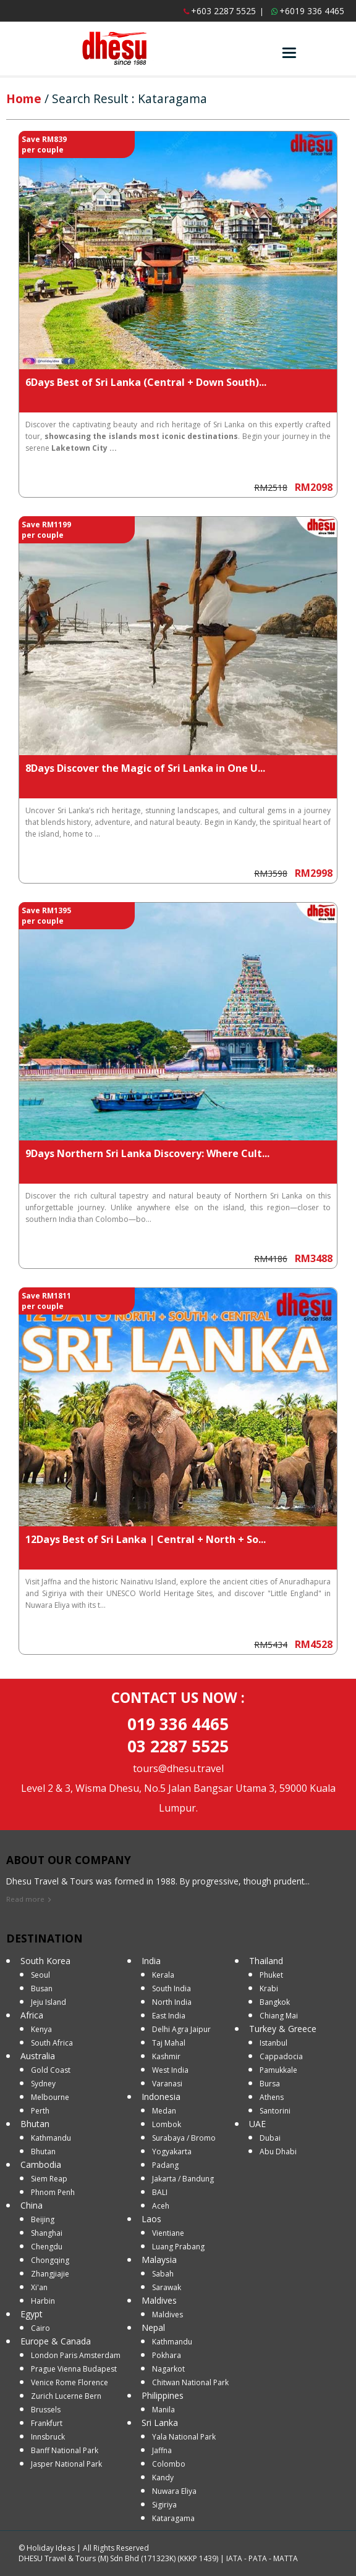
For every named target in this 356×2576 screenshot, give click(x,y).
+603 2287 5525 (223, 11)
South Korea (45, 1961)
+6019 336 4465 (311, 11)
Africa (31, 2015)
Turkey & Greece (282, 2028)
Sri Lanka (160, 2422)
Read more (25, 1899)
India (151, 1961)
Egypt (31, 2314)
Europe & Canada (55, 2341)
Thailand (266, 1961)
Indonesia (161, 2096)
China (31, 2205)
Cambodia (40, 2164)
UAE (257, 2124)
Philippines (163, 2395)
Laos (151, 2219)
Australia (37, 2056)
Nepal (153, 2327)
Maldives (159, 2300)
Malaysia (159, 2259)
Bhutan (34, 2124)
